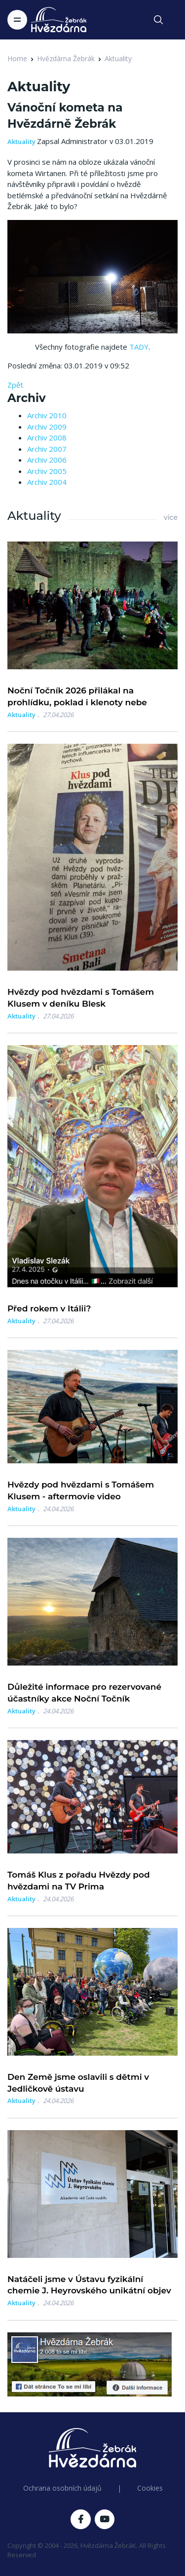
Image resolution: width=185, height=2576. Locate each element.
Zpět (15, 385)
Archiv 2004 (47, 482)
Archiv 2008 (47, 437)
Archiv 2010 (47, 415)
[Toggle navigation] (17, 20)
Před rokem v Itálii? (49, 1308)
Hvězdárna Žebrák (66, 58)
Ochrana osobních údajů (62, 2488)
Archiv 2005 (47, 471)
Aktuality (118, 58)
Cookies (150, 2488)
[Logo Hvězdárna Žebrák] (58, 19)
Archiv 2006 (47, 460)
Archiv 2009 (47, 427)
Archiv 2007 (47, 449)
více (171, 517)
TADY (138, 347)
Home (17, 58)
